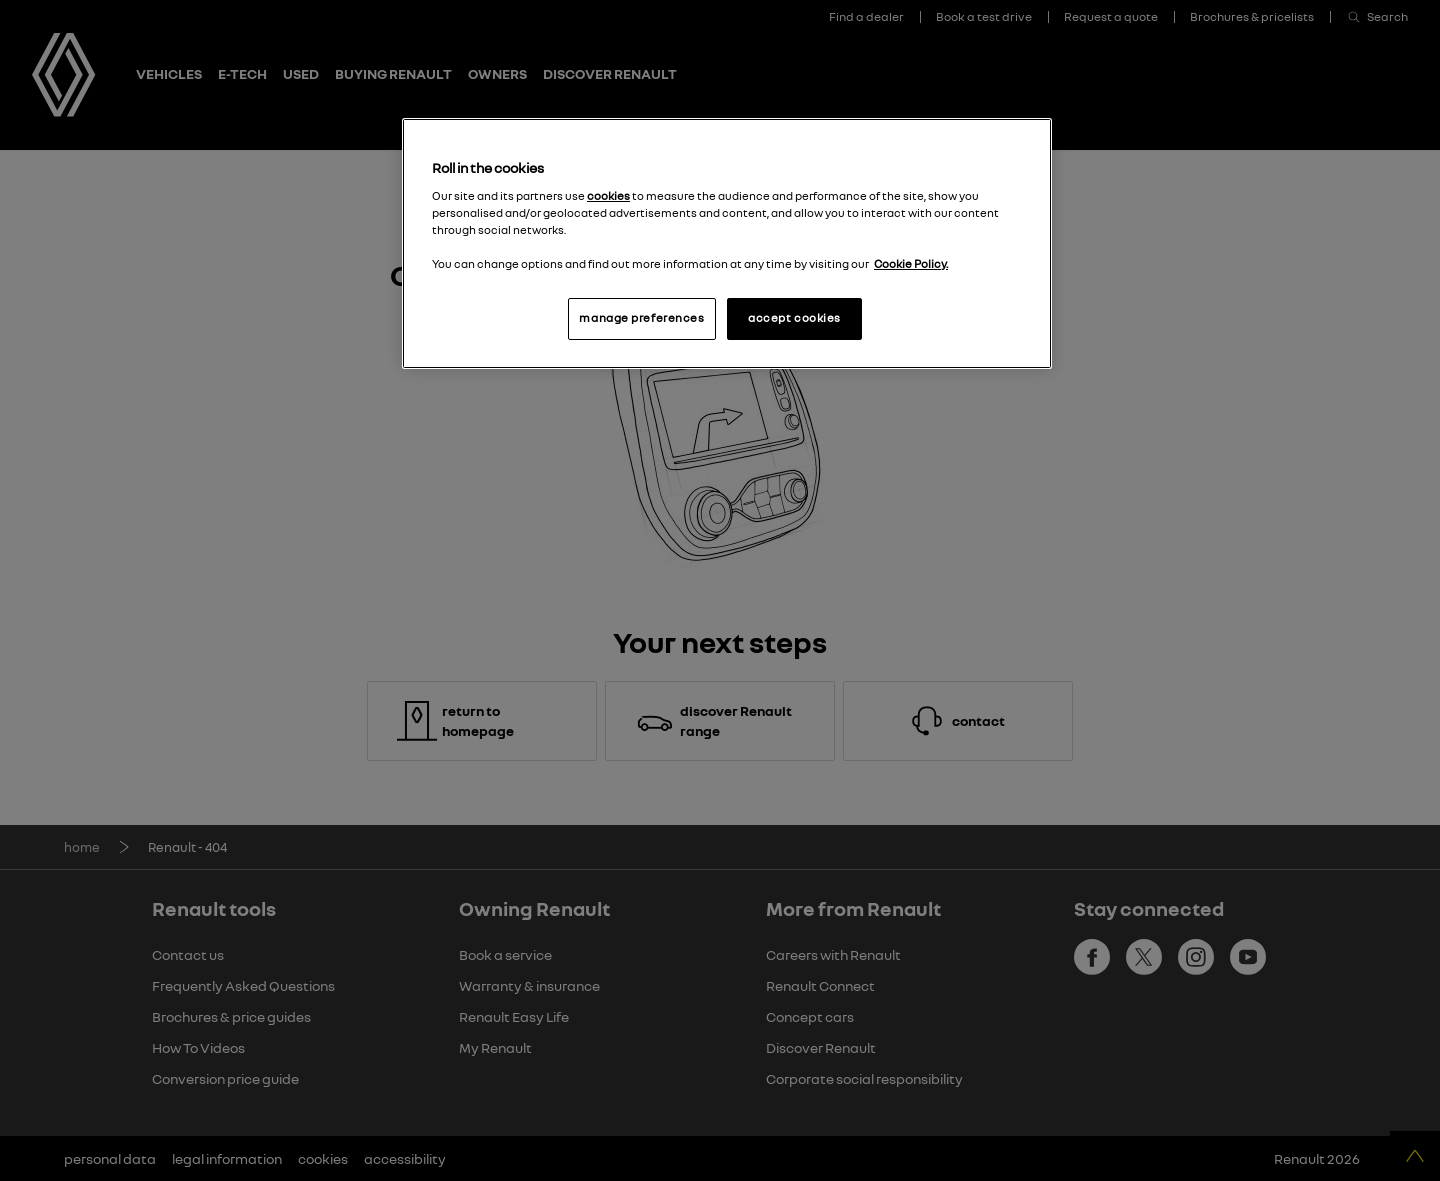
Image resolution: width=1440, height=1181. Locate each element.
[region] (727, 243)
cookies (608, 196)
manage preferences (641, 318)
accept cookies (794, 318)
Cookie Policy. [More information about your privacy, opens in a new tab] (911, 264)
